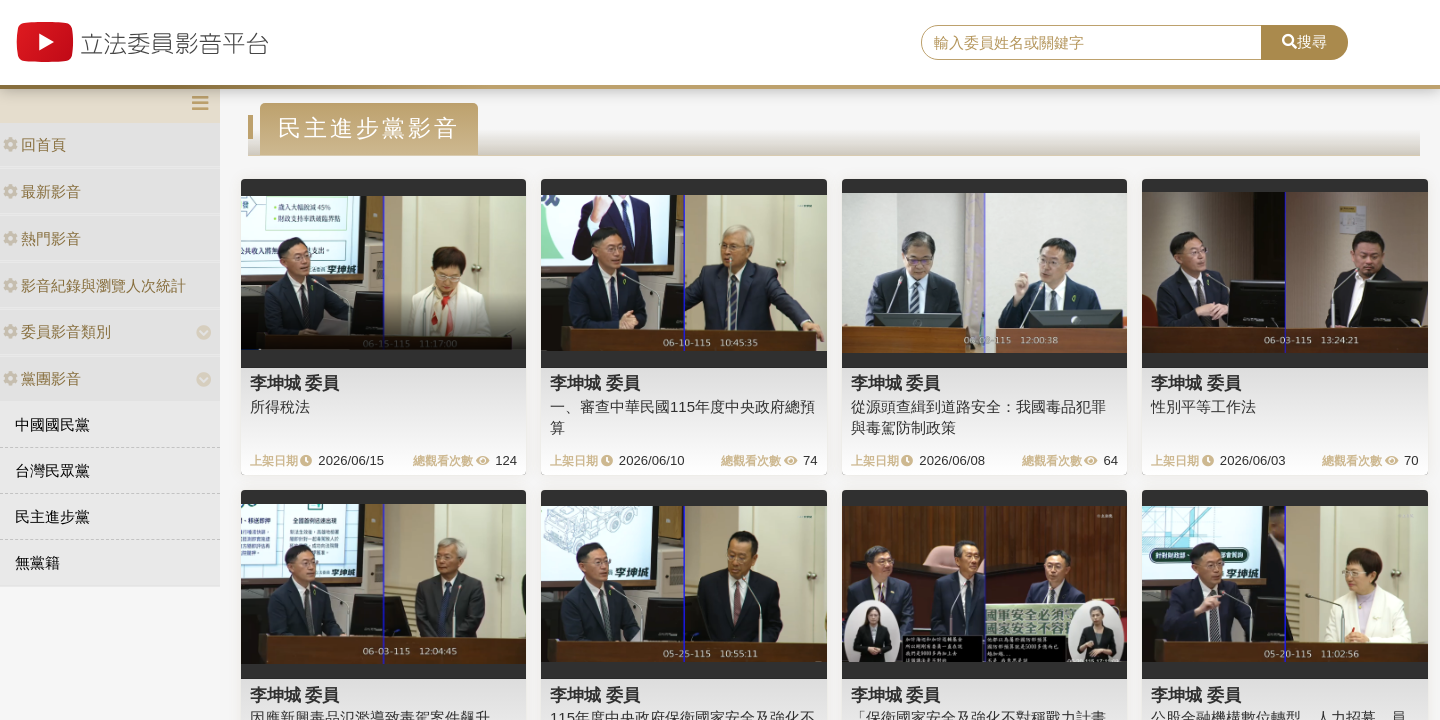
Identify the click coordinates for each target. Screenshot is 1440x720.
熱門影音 (42, 238)
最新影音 (42, 191)
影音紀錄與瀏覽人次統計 (94, 285)
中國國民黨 (52, 424)
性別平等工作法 (1203, 406)
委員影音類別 (57, 331)
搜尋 (1304, 41)
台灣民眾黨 (52, 470)
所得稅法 (280, 406)
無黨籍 (37, 562)
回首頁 (34, 144)
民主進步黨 (52, 516)
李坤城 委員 (295, 383)
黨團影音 (42, 378)
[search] (1091, 43)
